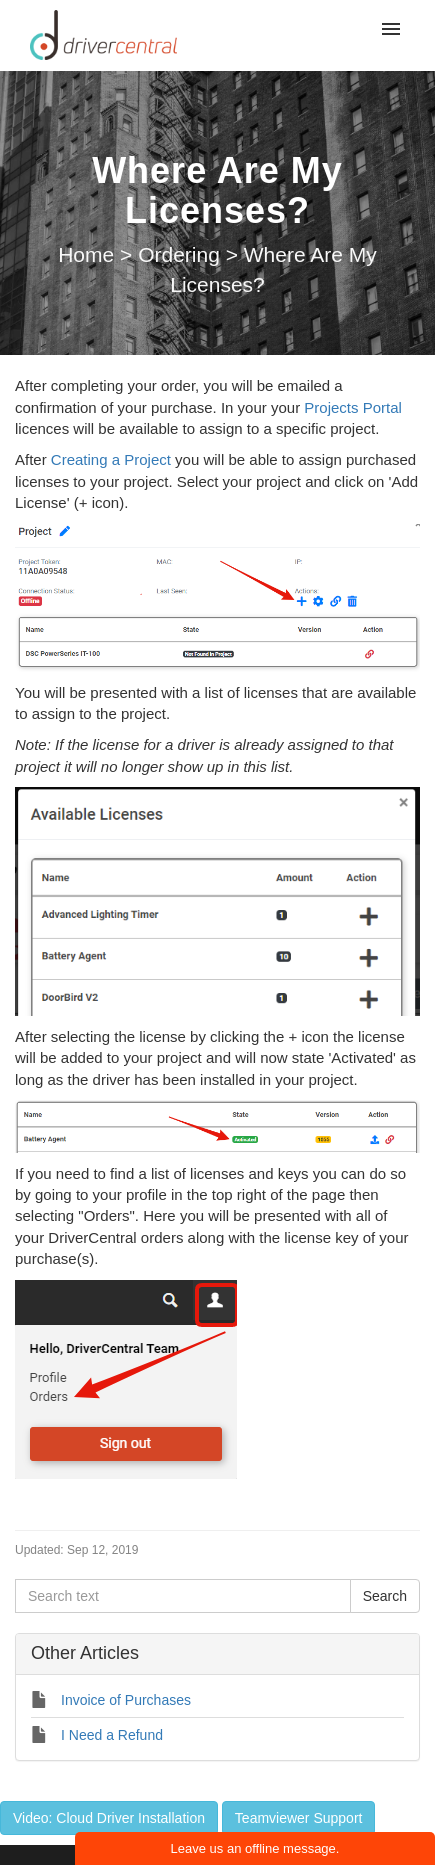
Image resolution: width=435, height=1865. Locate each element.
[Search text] (183, 1596)
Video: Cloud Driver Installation (109, 1818)
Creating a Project (111, 459)
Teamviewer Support (299, 1818)
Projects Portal (353, 407)
